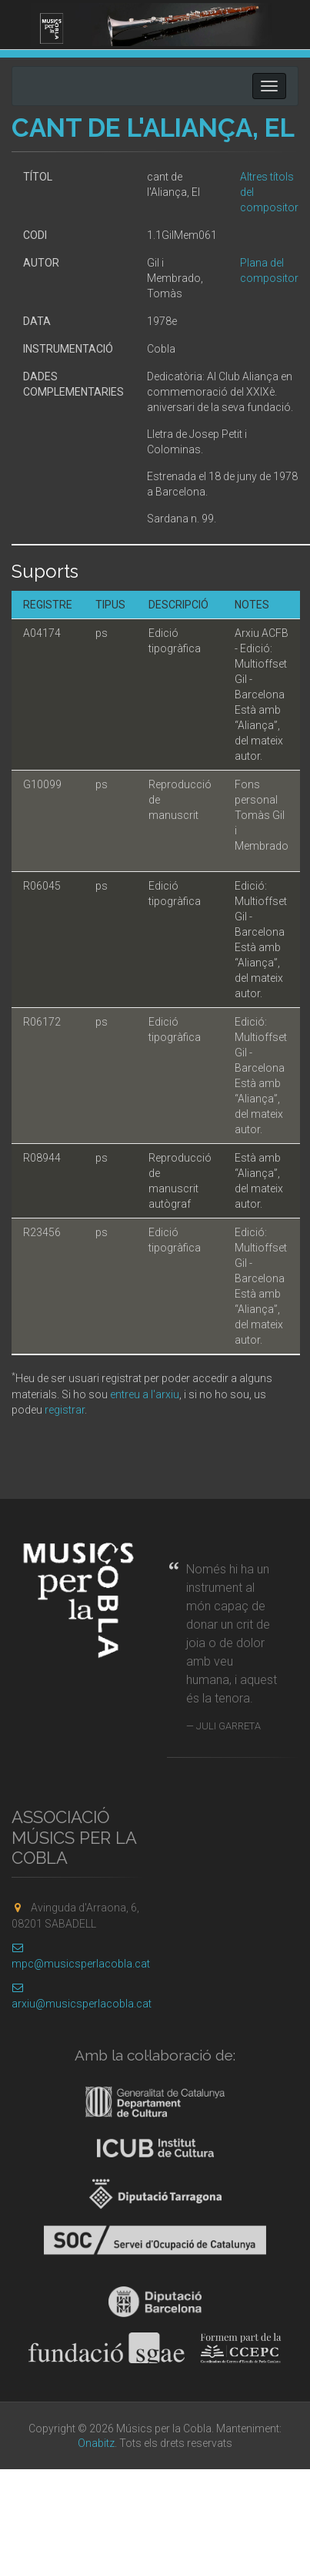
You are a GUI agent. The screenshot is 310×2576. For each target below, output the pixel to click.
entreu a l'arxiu (144, 1394)
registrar (65, 1410)
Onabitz (96, 2443)
